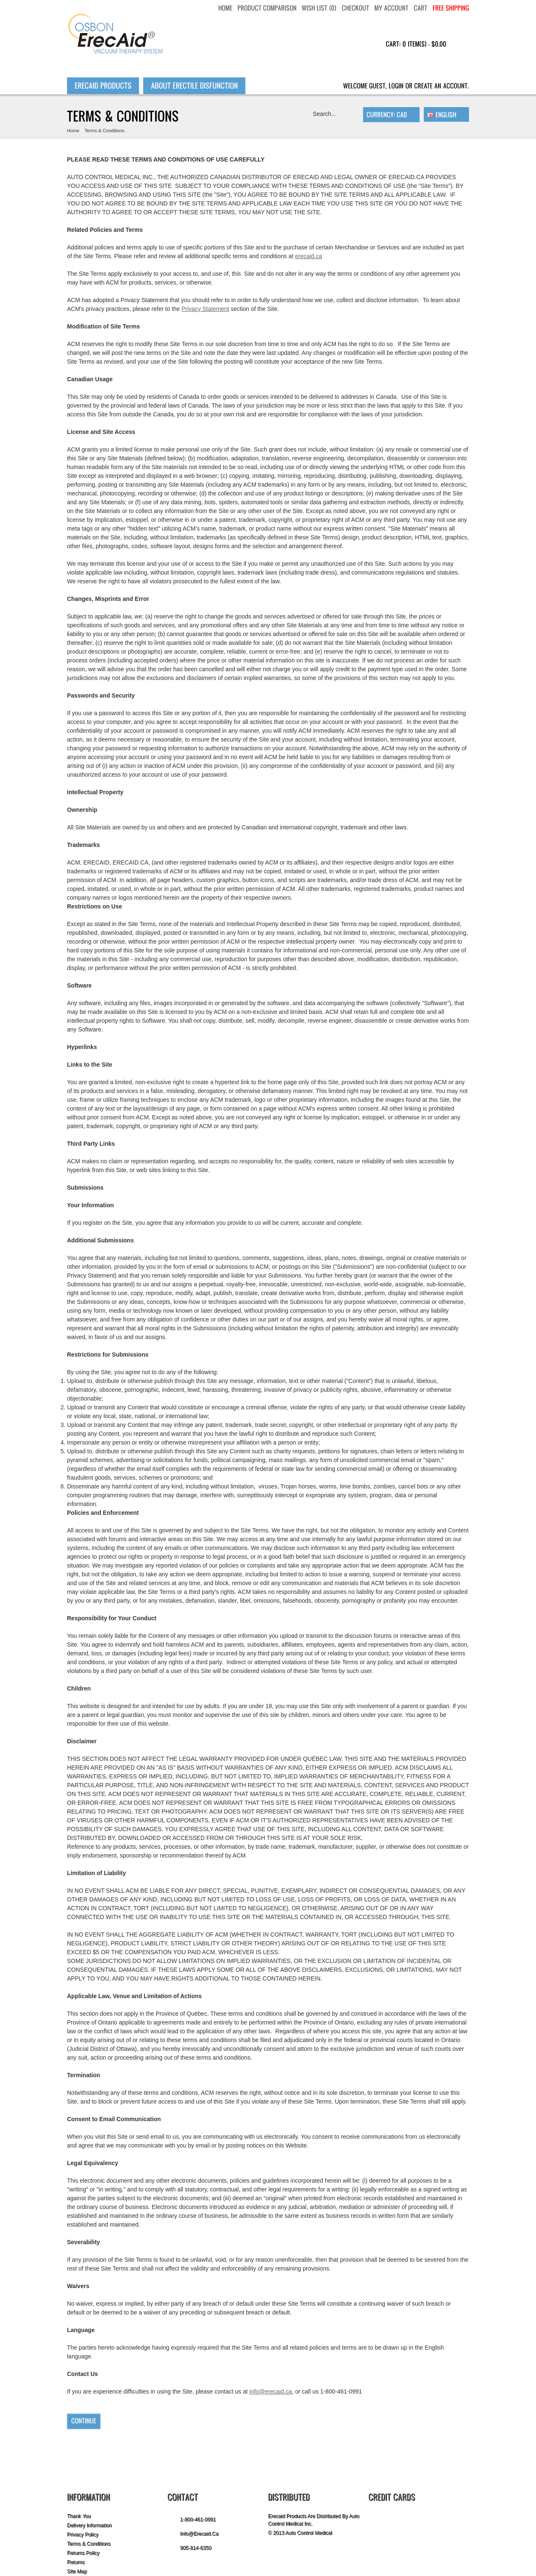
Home (73, 130)
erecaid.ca (308, 256)
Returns (76, 2562)
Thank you (79, 2516)
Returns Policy (83, 2553)
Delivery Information (89, 2525)
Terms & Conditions (104, 130)
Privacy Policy (82, 2535)
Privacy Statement (205, 308)
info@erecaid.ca (271, 2391)
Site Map (77, 2571)
